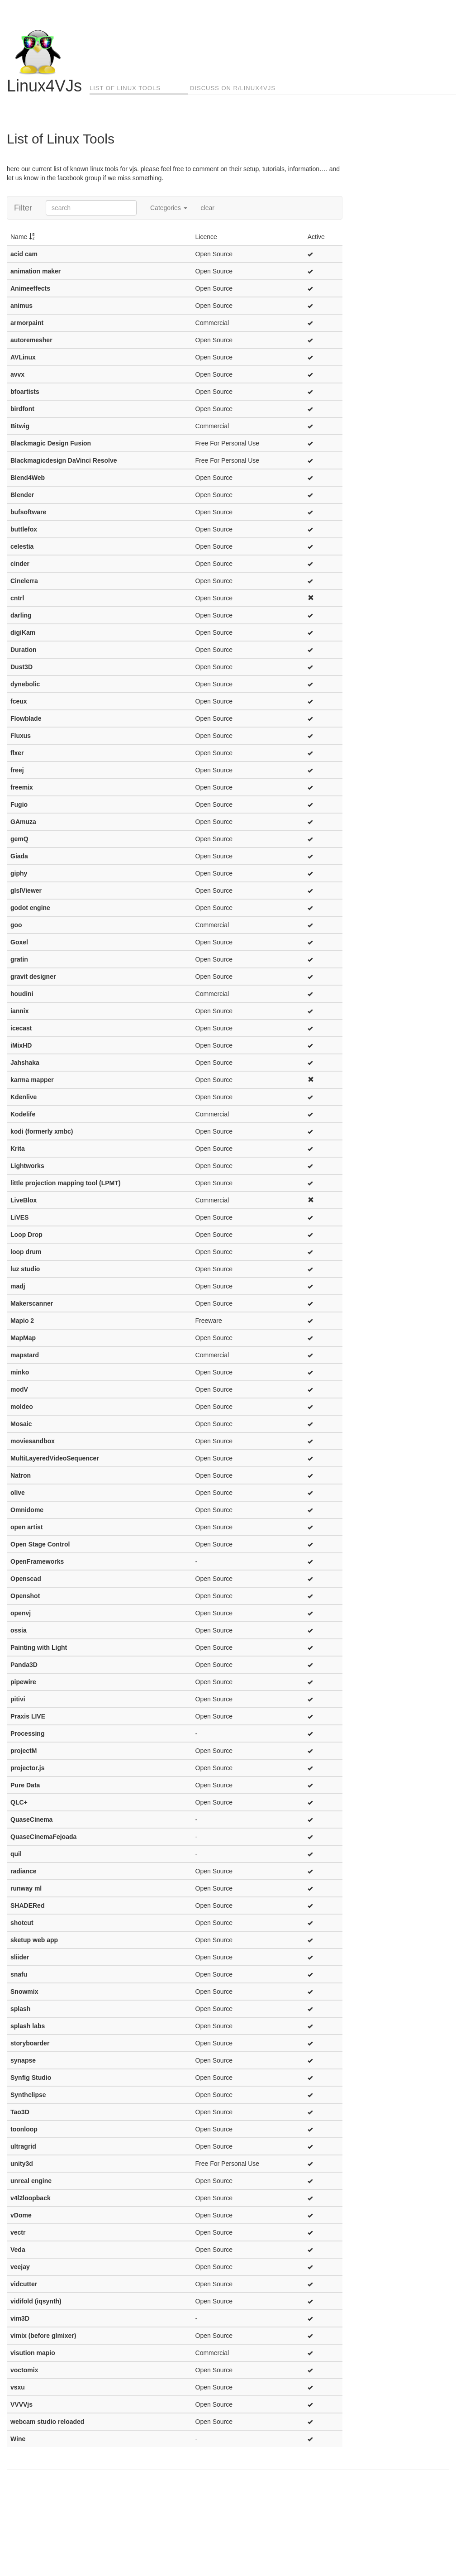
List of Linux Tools (125, 88)
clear (207, 207)
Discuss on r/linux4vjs (233, 88)
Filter (23, 207)
